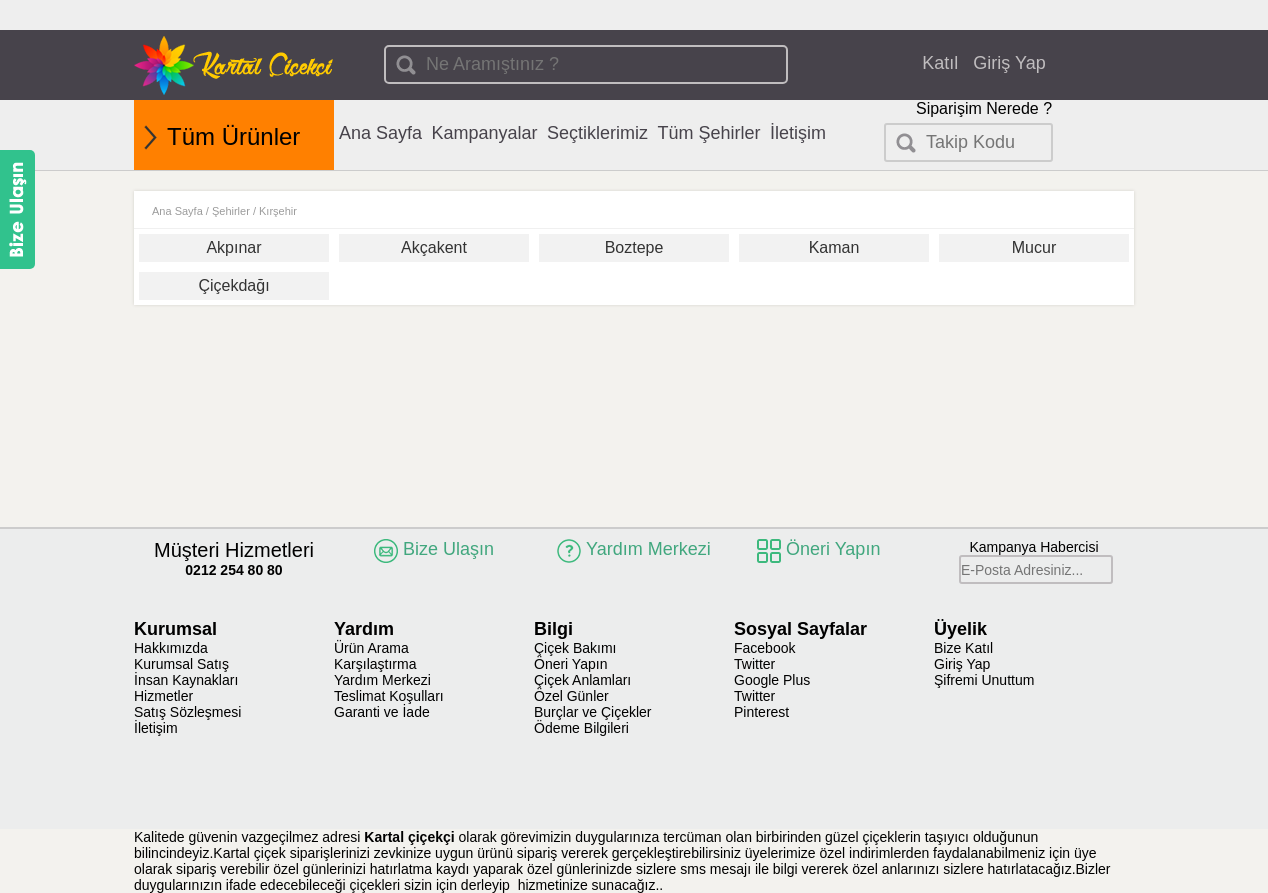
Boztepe (634, 247)
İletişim (798, 133)
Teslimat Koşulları (389, 696)
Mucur (1034, 247)
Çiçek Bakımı (575, 648)
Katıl (940, 63)
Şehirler (231, 211)
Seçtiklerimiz (597, 133)
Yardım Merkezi (382, 680)
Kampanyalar (485, 133)
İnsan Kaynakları (186, 680)
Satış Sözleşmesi (187, 712)
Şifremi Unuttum (984, 680)
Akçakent (434, 247)
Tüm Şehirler (709, 133)
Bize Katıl (963, 648)
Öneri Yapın (570, 664)
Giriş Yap (1009, 63)
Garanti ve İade (382, 712)
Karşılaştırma (375, 664)
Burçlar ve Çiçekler (592, 712)
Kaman (834, 247)
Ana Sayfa (380, 133)
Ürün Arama (371, 648)
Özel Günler (571, 696)
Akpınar (233, 247)
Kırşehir (278, 211)
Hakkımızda (171, 648)
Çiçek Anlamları (582, 680)
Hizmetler (163, 696)
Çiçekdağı (233, 285)
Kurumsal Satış (181, 664)
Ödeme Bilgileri (581, 728)
